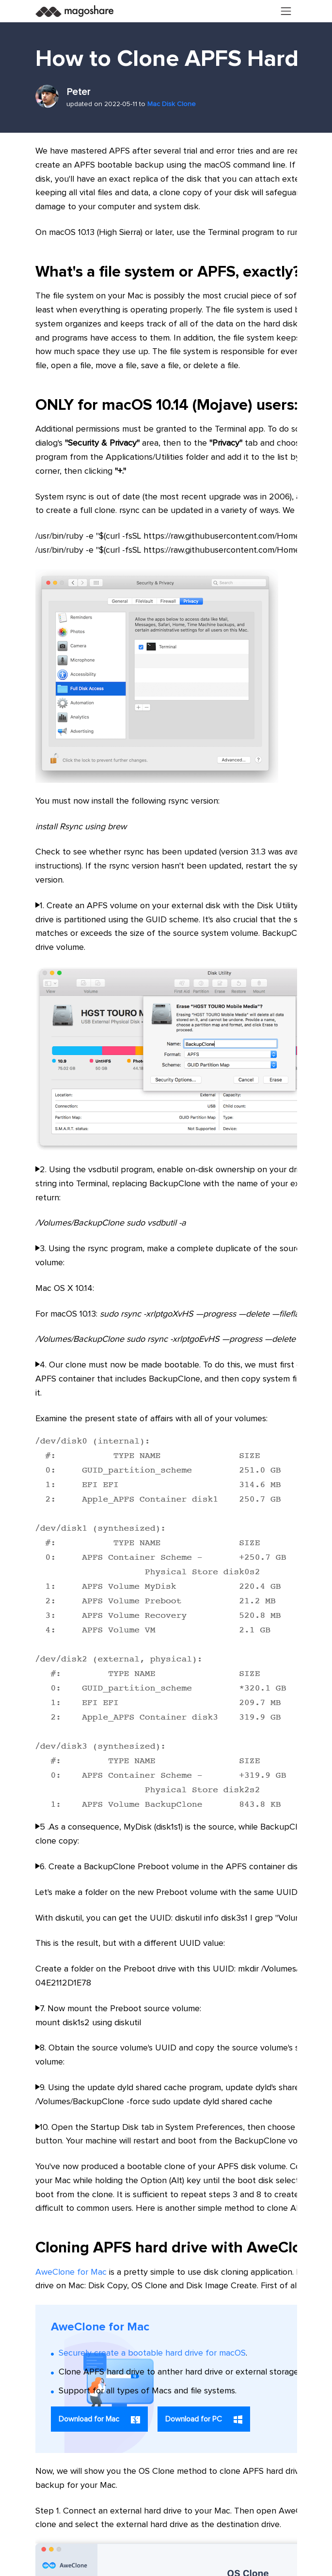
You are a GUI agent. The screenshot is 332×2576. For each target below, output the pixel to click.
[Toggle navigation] (286, 11)
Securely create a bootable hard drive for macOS (152, 2353)
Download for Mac (99, 2419)
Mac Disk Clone (171, 104)
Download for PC (203, 2419)
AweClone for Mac (71, 2272)
